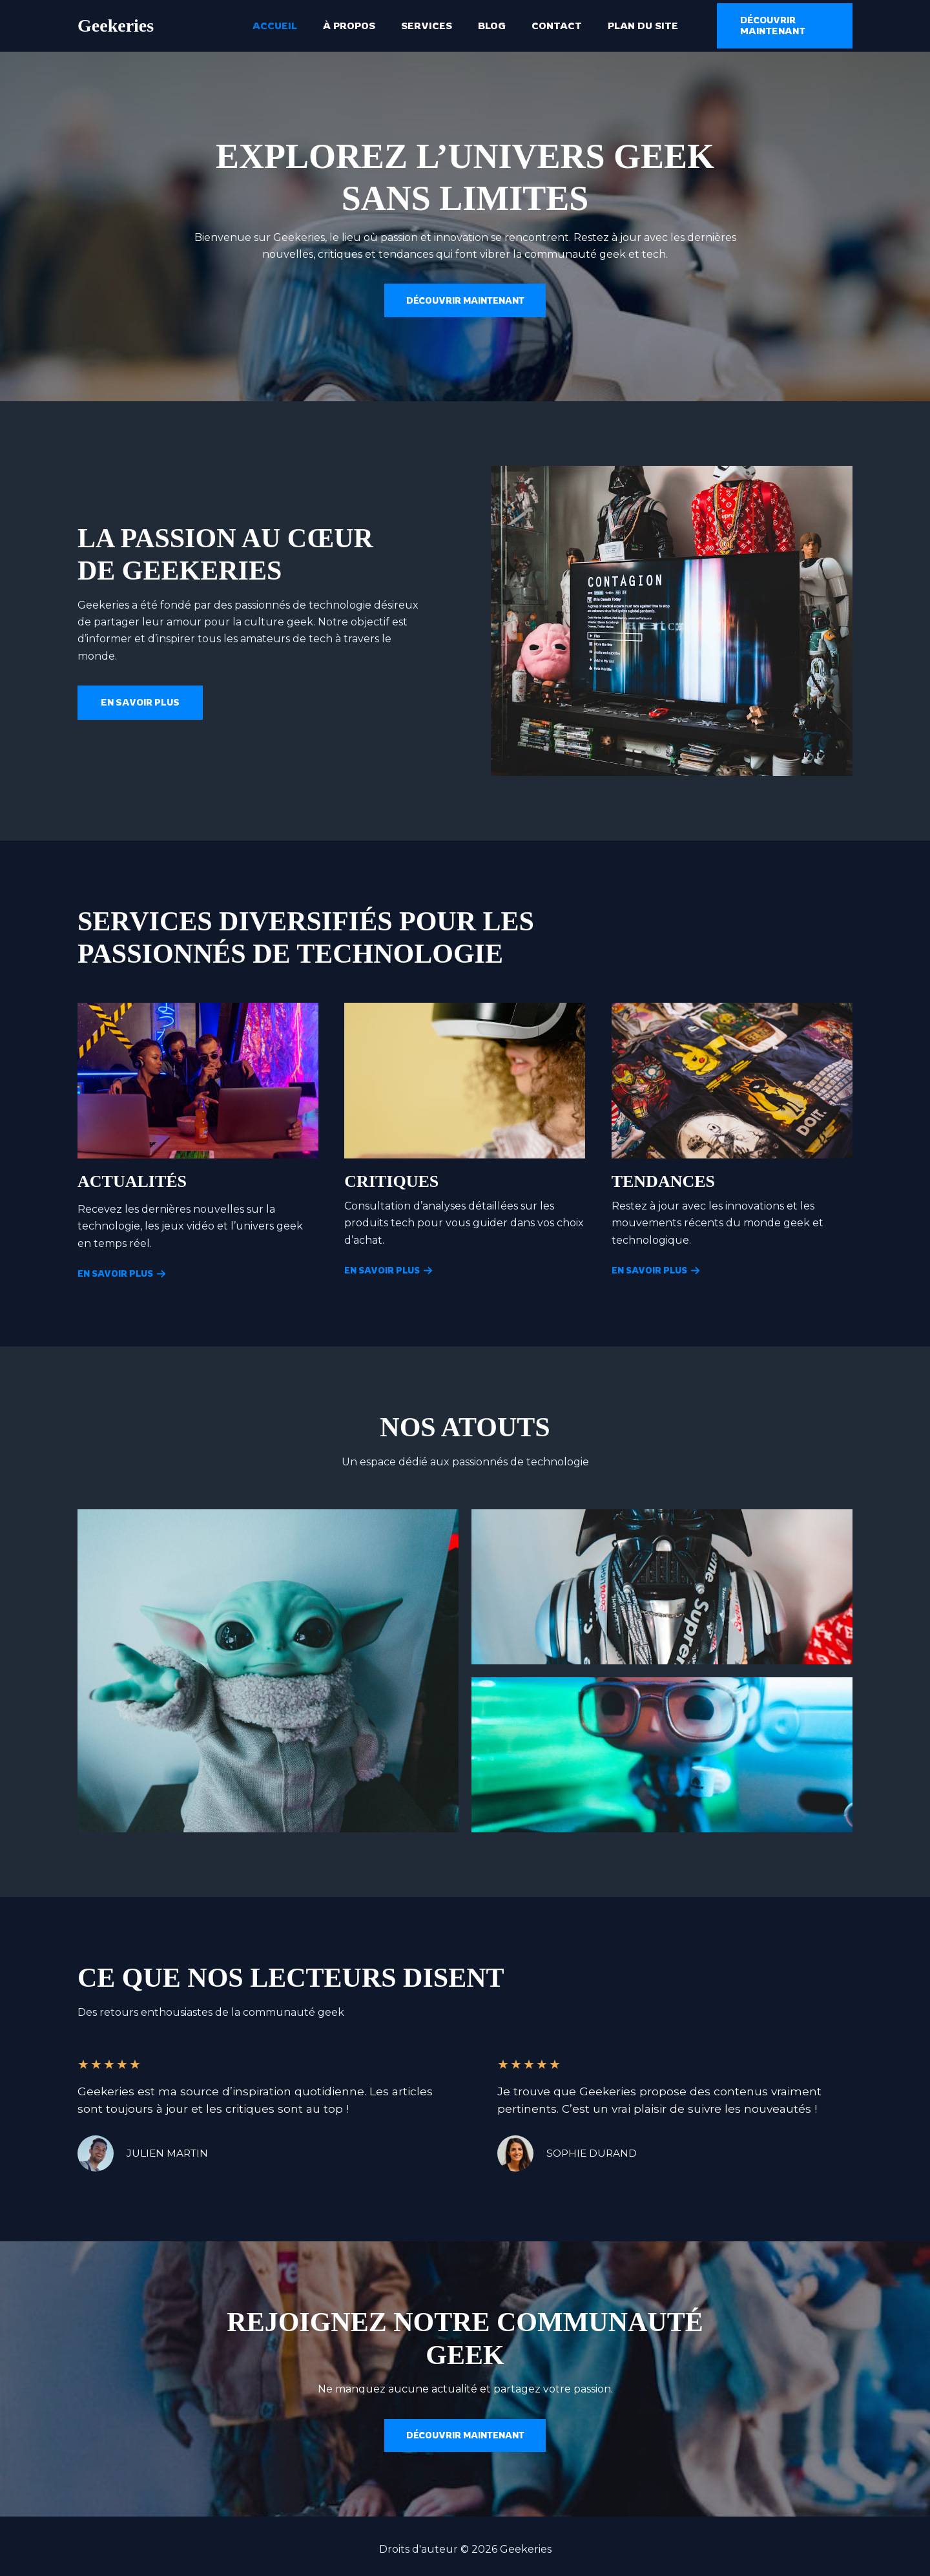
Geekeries (116, 26)
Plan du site (627, 25)
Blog (488, 25)
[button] (775, 25)
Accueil (291, 25)
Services (429, 25)
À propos (359, 25)
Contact (547, 25)
